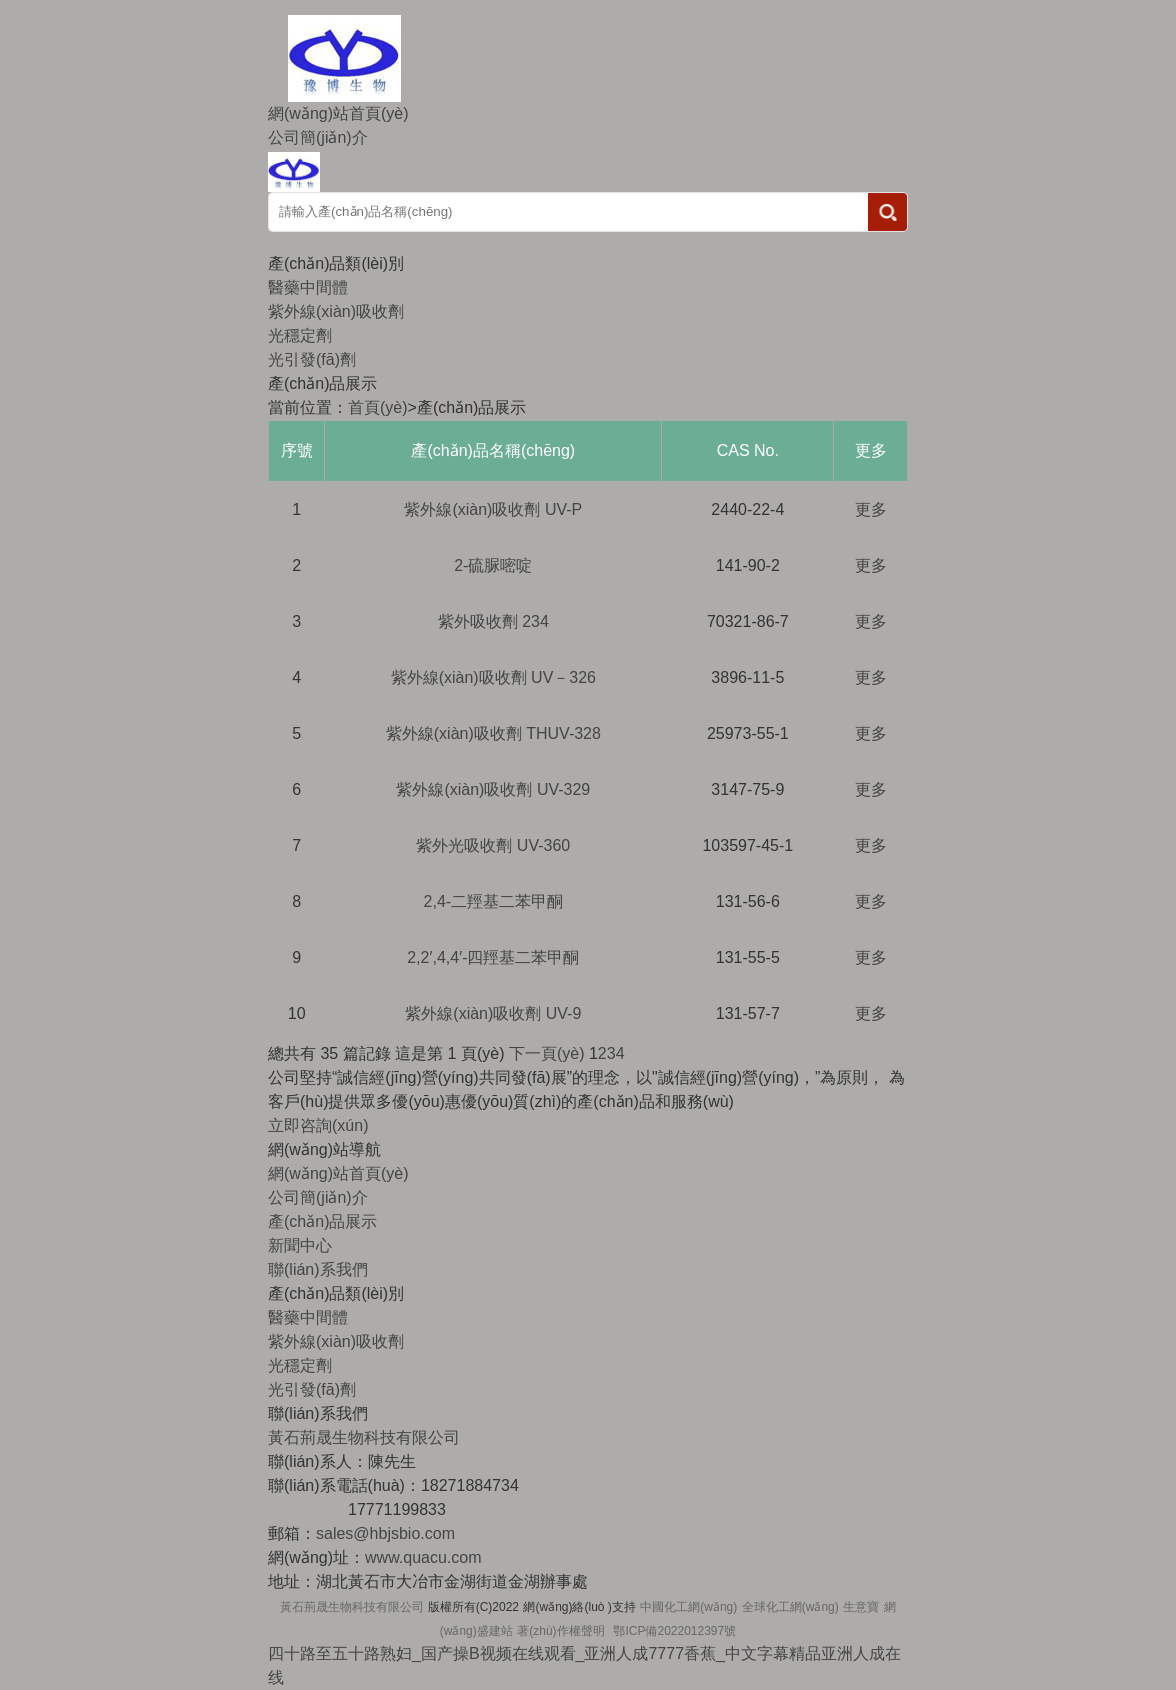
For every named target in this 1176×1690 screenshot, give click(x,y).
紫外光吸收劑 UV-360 (493, 845)
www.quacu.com (423, 1557)
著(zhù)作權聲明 (560, 1631)
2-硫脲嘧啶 (493, 565)
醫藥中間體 (308, 287)
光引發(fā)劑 (312, 359)
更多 (871, 509)
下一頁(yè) (547, 1053)
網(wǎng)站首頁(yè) (338, 113)
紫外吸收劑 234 (493, 621)
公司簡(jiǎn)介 (318, 137)
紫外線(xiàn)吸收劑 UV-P (493, 509)
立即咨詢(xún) (318, 1125)
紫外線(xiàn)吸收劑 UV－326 (493, 677)
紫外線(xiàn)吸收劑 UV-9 (493, 1013)
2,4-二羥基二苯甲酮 (494, 901)
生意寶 (861, 1607)
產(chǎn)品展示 (322, 1221)
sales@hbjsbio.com (385, 1533)
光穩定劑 (300, 335)
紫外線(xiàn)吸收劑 (336, 311)
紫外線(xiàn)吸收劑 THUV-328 (493, 733)
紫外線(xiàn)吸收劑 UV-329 (493, 789)
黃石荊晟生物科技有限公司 (352, 1607)
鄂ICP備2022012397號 (674, 1631)
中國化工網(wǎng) (688, 1607)
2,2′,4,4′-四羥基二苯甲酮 (493, 957)
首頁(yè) (378, 407)
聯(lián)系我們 (318, 1269)
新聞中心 (300, 1245)
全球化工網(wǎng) (790, 1607)
